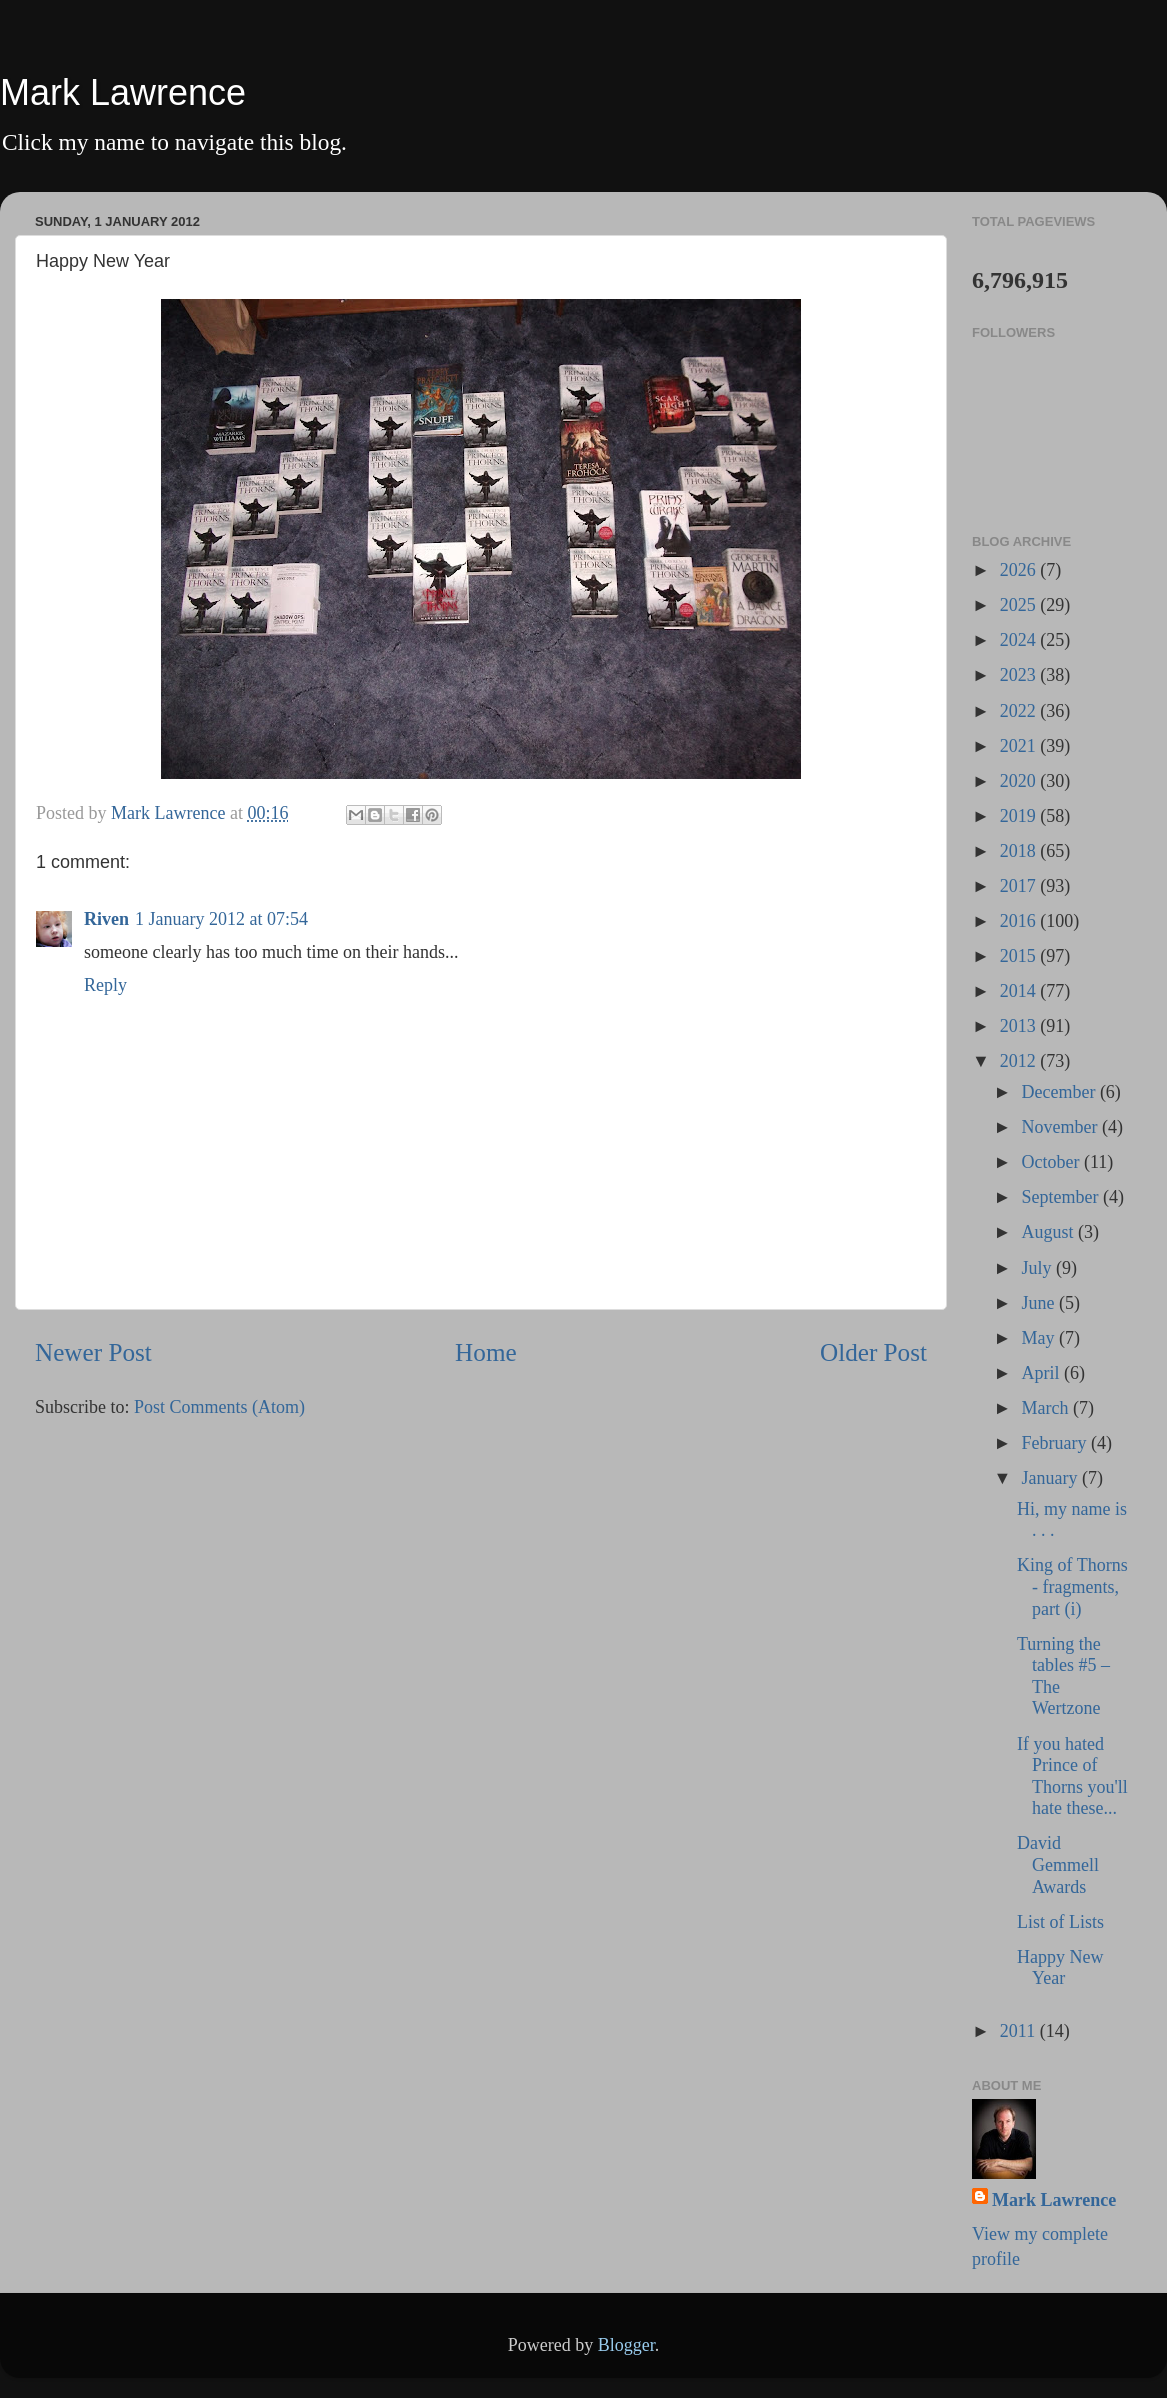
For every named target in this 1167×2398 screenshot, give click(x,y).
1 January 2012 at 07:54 (221, 919)
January (1051, 1478)
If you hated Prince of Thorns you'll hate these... (1072, 1776)
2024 (1020, 640)
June (1040, 1303)
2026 (1020, 570)
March (1046, 1408)
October (1052, 1162)
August (1049, 1232)
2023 (1020, 675)
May (1040, 1338)
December (1060, 1092)
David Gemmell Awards (1058, 1864)
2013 (1020, 1026)
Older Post (873, 1352)
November (1061, 1127)
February (1055, 1443)
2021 (1020, 746)
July (1038, 1268)
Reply (105, 985)
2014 (1020, 991)
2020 (1020, 781)
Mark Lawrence (123, 92)
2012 (1020, 1061)
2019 (1020, 816)
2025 (1020, 605)
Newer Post (93, 1352)
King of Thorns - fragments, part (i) (1072, 1586)
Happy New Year (1060, 1968)
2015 (1020, 956)
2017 (1020, 886)
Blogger (626, 2345)
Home (486, 1352)
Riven (106, 919)
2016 (1020, 921)
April (1042, 1373)
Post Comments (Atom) (219, 1407)
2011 (1020, 2031)
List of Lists (1060, 1922)
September (1061, 1197)
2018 (1020, 851)
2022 (1020, 711)
